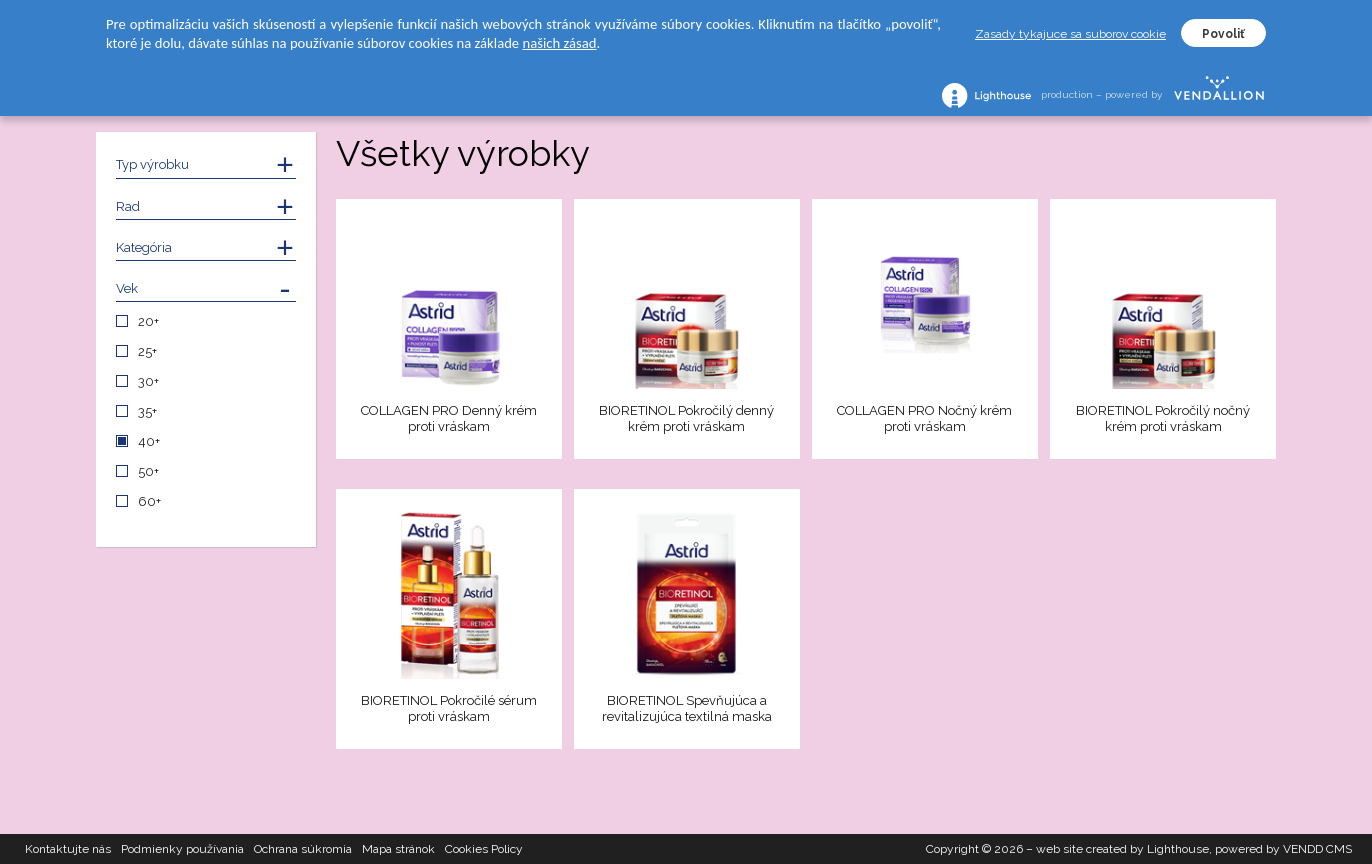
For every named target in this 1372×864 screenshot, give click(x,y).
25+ (147, 351)
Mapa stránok (398, 849)
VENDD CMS (1317, 849)
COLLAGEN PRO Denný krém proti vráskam (449, 418)
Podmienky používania (182, 849)
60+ (149, 501)
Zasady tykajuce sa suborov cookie (1070, 34)
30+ (148, 381)
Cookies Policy (484, 849)
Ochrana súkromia (303, 849)
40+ (149, 441)
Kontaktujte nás (68, 849)
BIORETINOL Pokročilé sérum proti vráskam (449, 708)
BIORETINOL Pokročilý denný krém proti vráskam (686, 418)
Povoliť (1223, 34)
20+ (148, 321)
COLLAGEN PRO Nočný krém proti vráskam (924, 418)
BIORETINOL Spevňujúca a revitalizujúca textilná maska (687, 708)
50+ (148, 471)
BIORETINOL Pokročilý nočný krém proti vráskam (1163, 418)
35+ (147, 411)
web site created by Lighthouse (1122, 849)
